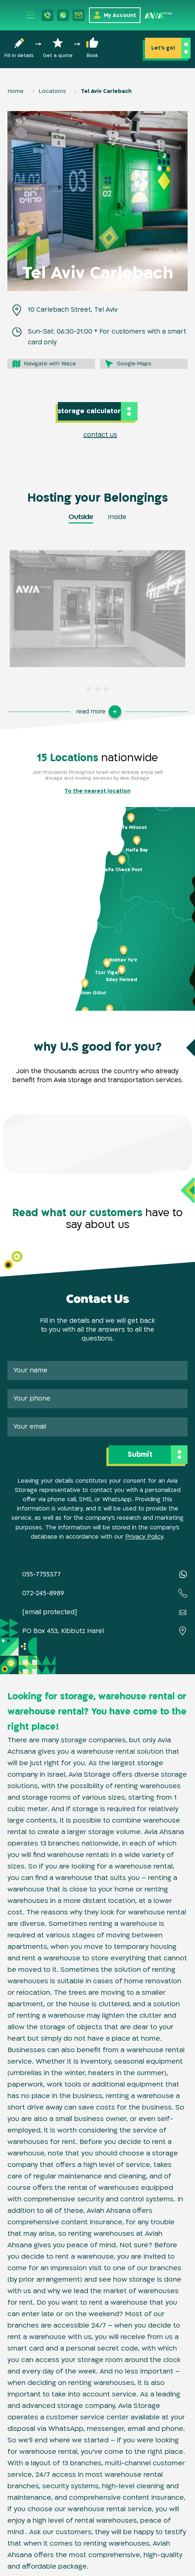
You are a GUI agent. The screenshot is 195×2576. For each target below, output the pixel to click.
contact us (100, 435)
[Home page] (158, 15)
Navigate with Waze (50, 363)
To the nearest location (97, 790)
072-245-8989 (43, 1593)
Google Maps (134, 363)
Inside (117, 517)
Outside (81, 517)
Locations (52, 91)
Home (15, 91)
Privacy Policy (144, 1537)
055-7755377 (41, 1574)
